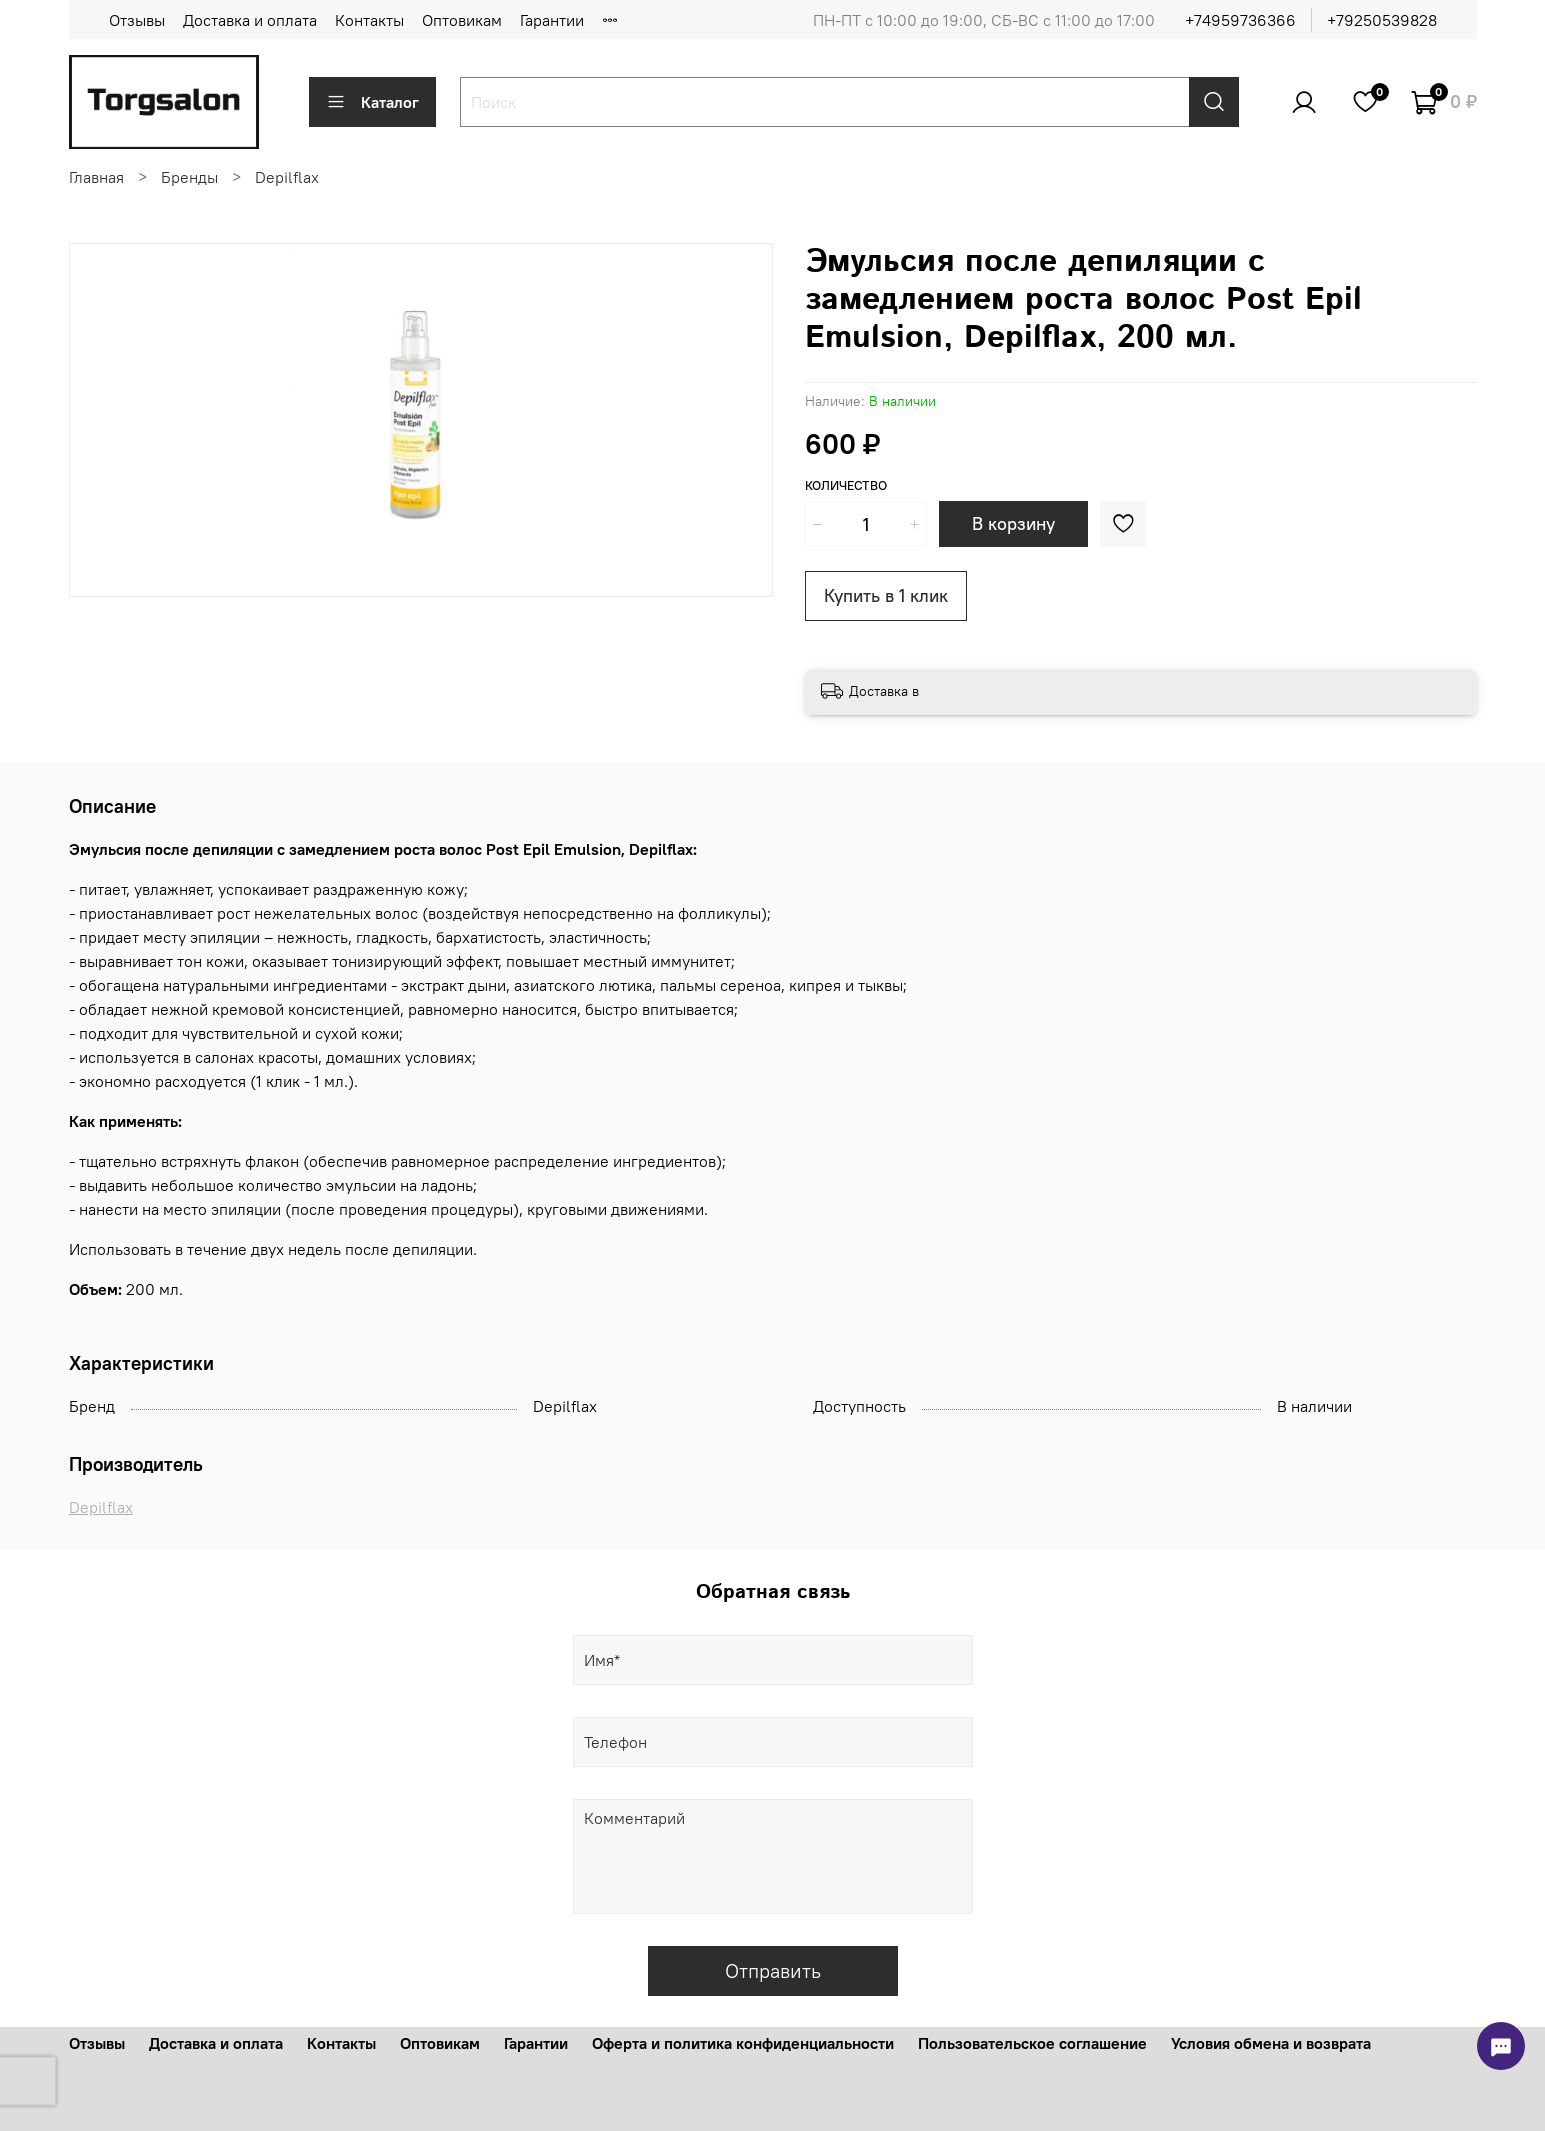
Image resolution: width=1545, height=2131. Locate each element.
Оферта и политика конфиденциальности (743, 2043)
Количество (846, 485)
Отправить (773, 1970)
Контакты (369, 20)
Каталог (372, 102)
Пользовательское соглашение (1032, 2043)
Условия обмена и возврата (1271, 2043)
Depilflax (287, 177)
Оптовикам (462, 20)
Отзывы (137, 20)
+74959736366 (1240, 20)
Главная (96, 177)
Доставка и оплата (250, 20)
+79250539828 (1382, 20)
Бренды (189, 177)
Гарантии (552, 20)
